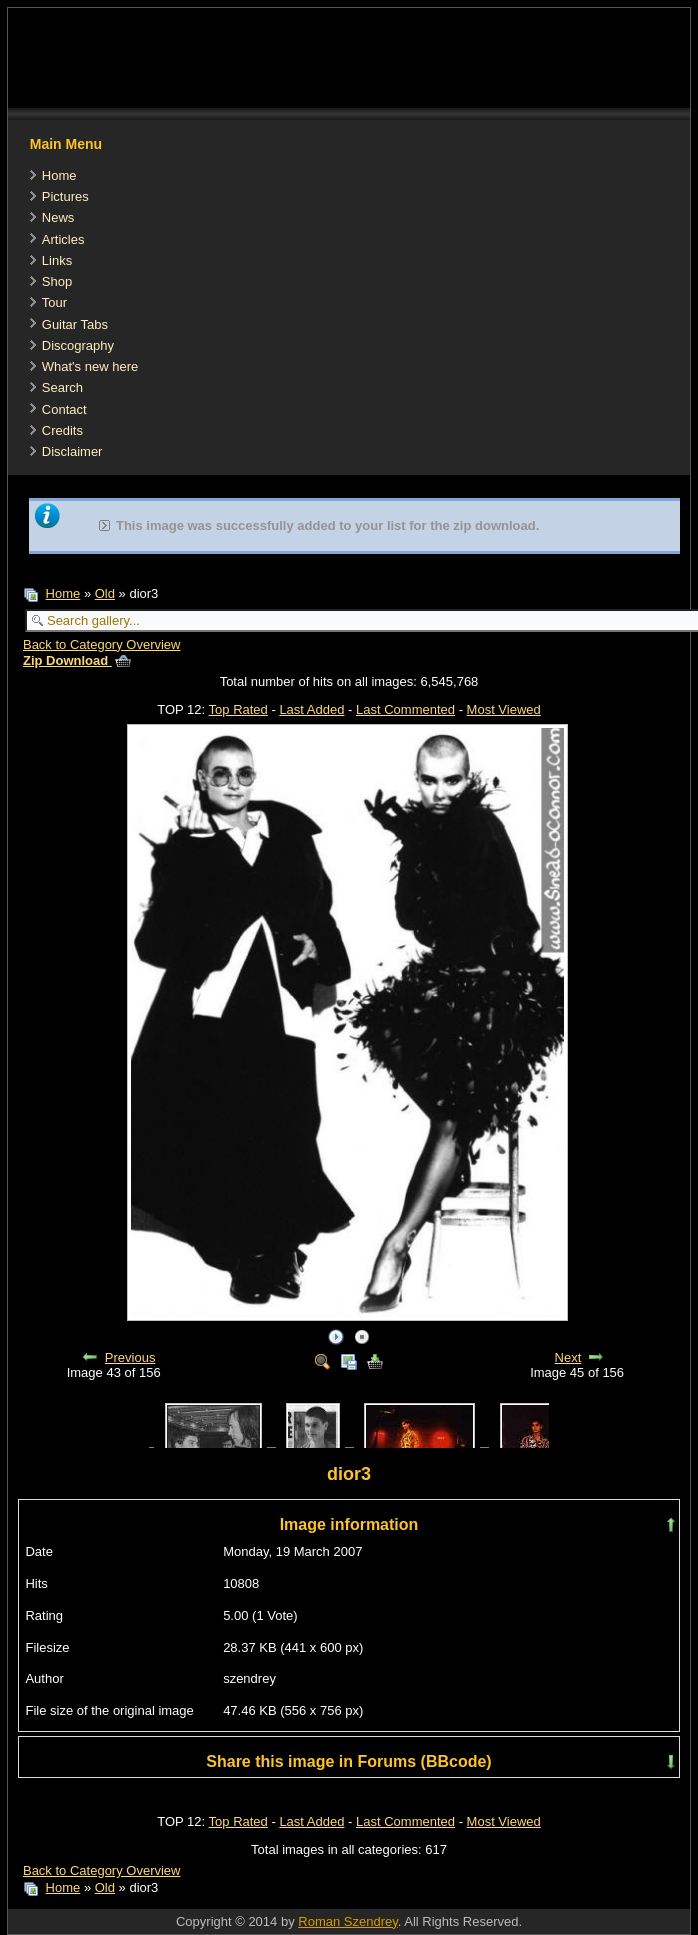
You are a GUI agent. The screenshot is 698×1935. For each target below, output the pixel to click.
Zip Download (77, 660)
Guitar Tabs (75, 324)
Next (568, 1357)
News (58, 217)
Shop (57, 281)
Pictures (65, 196)
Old (105, 593)
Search (62, 387)
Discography (78, 345)
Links (57, 260)
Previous (130, 1357)
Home (59, 175)
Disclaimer (72, 451)
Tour (54, 302)
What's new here (90, 366)
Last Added (311, 709)
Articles (63, 239)
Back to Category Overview (102, 644)
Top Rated (238, 709)
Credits (62, 430)
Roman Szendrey (347, 1921)
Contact (64, 409)
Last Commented (405, 709)
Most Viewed (504, 709)
